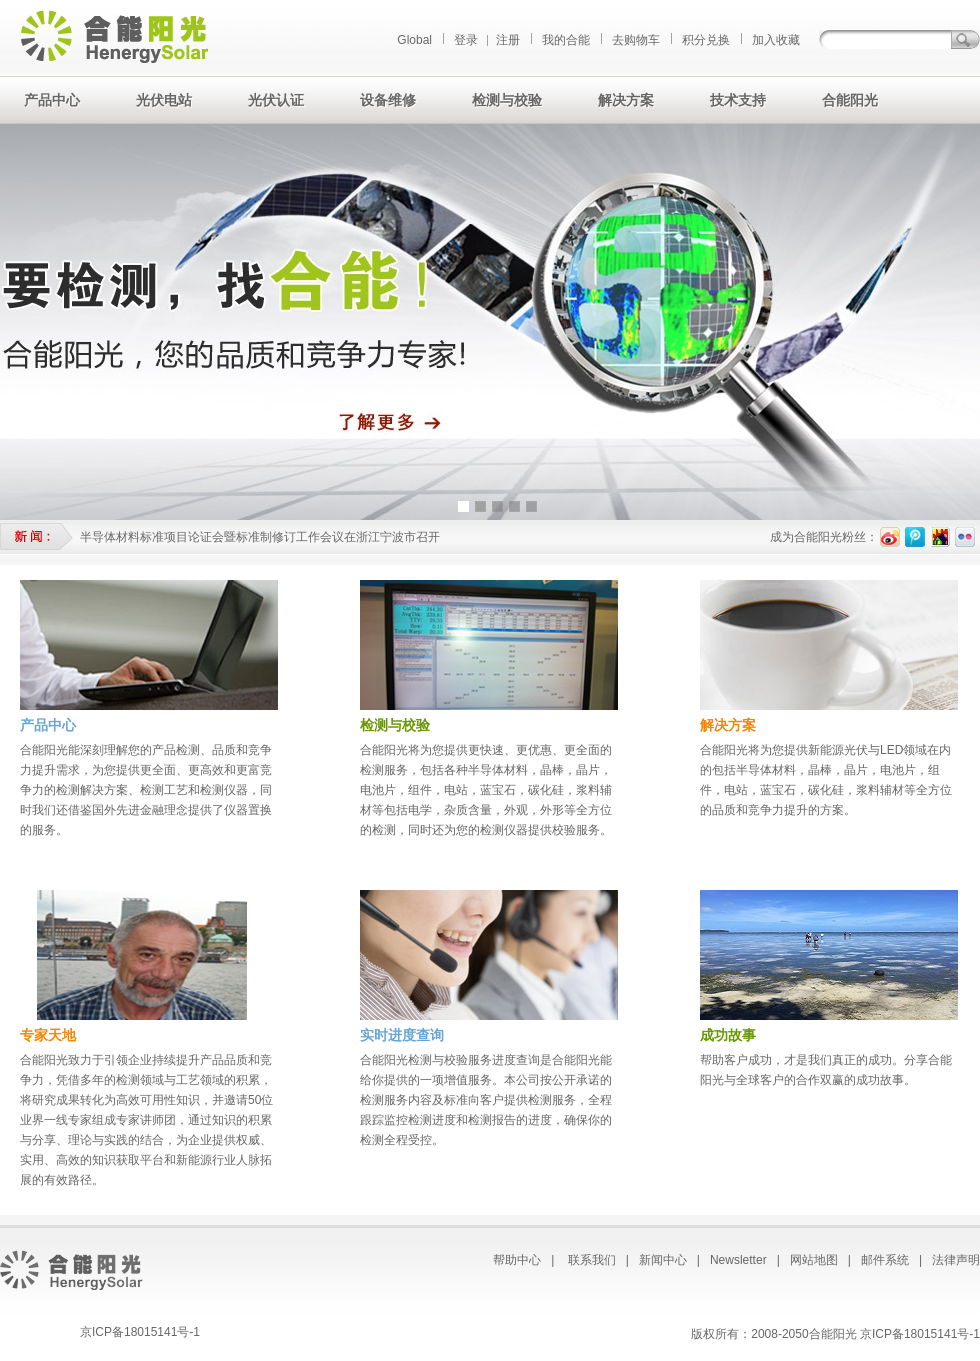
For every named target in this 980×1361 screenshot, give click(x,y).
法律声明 (956, 1260)
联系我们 (592, 1260)
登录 (466, 40)
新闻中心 (663, 1260)
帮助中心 (517, 1260)
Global (414, 40)
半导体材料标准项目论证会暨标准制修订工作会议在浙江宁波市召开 (260, 537)
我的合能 (566, 40)
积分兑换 (706, 40)
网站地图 (814, 1260)
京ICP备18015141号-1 (140, 1332)
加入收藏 (776, 40)
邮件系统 (885, 1260)
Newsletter (738, 1260)
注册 (508, 40)
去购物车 (636, 40)
